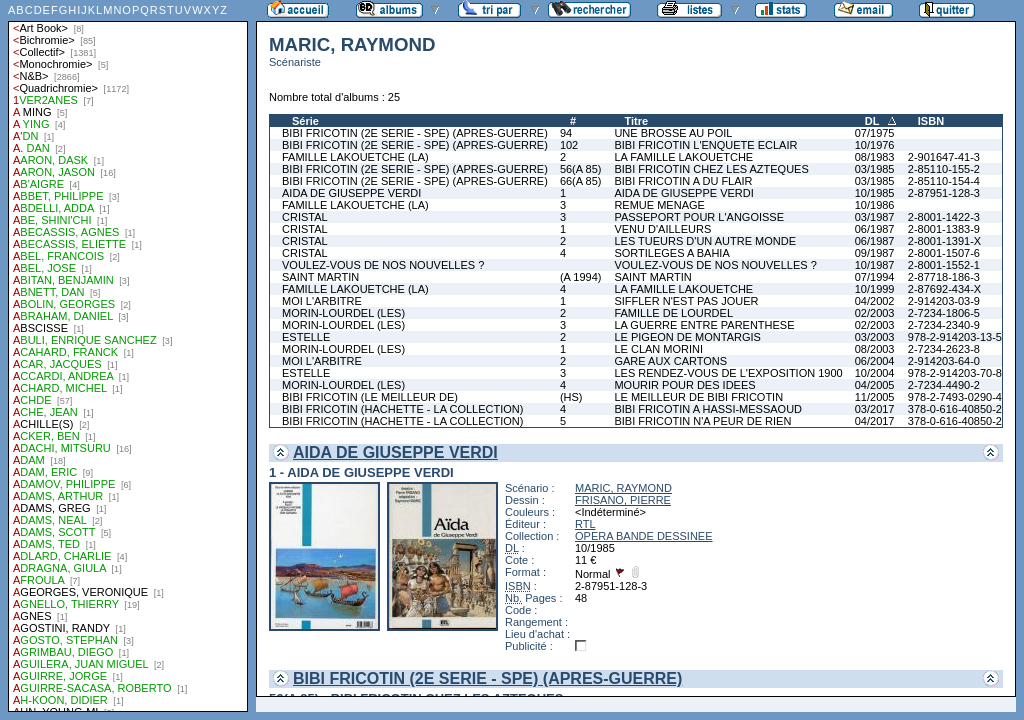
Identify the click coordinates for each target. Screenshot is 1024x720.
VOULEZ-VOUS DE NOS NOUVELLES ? (383, 265)
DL (872, 121)
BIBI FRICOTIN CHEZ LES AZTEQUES (711, 169)
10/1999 (875, 289)
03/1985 (875, 169)
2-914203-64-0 (944, 361)
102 (569, 145)
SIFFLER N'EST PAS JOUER (686, 301)
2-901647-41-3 (944, 157)
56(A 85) (581, 169)
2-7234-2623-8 (944, 349)
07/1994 (875, 277)
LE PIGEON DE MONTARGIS (687, 337)
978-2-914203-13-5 (955, 337)
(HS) (571, 397)
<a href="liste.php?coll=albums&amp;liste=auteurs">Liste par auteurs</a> (128, 356)
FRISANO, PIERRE (623, 500)
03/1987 (875, 217)
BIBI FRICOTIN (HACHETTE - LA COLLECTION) (402, 409)
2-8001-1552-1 (944, 265)
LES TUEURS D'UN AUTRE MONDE (705, 241)
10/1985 (875, 193)
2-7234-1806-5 (944, 313)
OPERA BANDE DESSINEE (644, 536)
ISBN (931, 121)
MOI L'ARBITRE (322, 301)
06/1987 (875, 229)
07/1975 (875, 133)
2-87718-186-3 (944, 277)
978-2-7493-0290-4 (955, 397)
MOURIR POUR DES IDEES (684, 385)
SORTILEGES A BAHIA (671, 253)
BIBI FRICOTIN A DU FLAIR (683, 181)
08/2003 (875, 349)
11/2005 (875, 397)
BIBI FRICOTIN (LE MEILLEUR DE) (370, 397)
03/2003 (875, 337)
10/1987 (875, 265)
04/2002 (875, 301)
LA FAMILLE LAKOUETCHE (683, 157)
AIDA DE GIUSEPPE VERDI (351, 193)
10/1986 (875, 205)
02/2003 (875, 313)
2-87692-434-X (944, 289)
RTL (585, 524)
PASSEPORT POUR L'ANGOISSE (699, 217)
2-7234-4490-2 (944, 385)
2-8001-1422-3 (944, 217)
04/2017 (875, 421)
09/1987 (875, 253)
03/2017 (875, 409)
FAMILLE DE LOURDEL (673, 313)
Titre (636, 121)
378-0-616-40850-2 (955, 409)
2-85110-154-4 (944, 181)
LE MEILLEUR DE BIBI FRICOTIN (698, 397)
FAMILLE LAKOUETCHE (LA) (355, 157)
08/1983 (875, 157)
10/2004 (875, 373)
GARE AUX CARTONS (670, 361)
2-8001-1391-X (944, 241)
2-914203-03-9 (944, 301)
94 (566, 133)
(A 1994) (581, 277)
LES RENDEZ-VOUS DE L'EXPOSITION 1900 (728, 373)
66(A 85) (581, 181)
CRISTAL (305, 217)
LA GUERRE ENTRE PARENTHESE (704, 325)
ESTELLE (306, 337)
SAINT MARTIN (320, 277)
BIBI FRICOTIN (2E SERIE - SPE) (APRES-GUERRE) (415, 133)
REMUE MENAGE (659, 205)
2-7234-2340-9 (944, 325)
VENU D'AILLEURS (662, 229)
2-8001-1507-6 (944, 253)
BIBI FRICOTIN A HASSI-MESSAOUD (708, 409)
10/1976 (875, 145)
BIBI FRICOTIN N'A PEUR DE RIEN (702, 421)
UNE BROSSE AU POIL (673, 133)
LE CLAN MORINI (658, 349)
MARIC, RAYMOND (623, 488)
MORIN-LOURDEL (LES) (343, 313)
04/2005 (875, 385)
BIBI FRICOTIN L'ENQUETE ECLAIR (705, 145)
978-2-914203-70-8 (955, 373)
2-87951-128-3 (944, 193)
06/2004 (875, 361)
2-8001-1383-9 (944, 229)
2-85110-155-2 (944, 169)
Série (305, 121)
